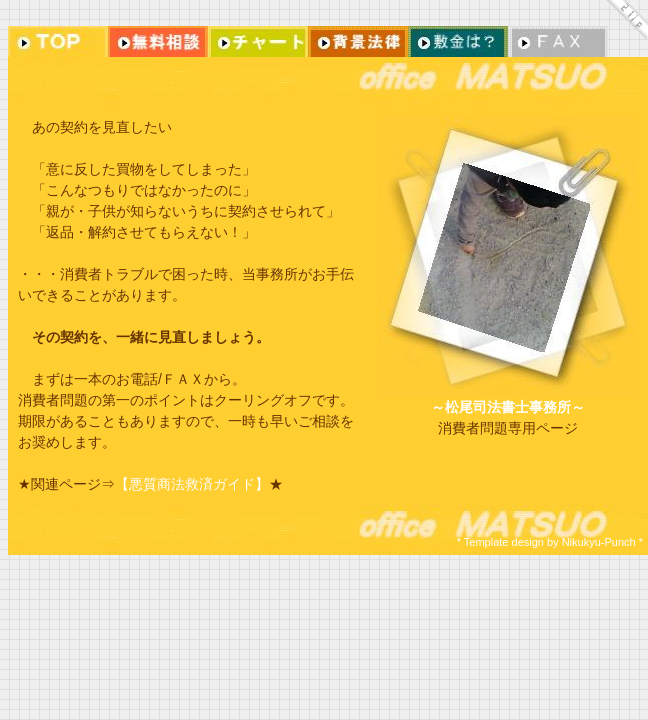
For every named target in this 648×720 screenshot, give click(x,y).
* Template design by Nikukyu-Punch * (550, 542)
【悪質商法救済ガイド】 (192, 484)
